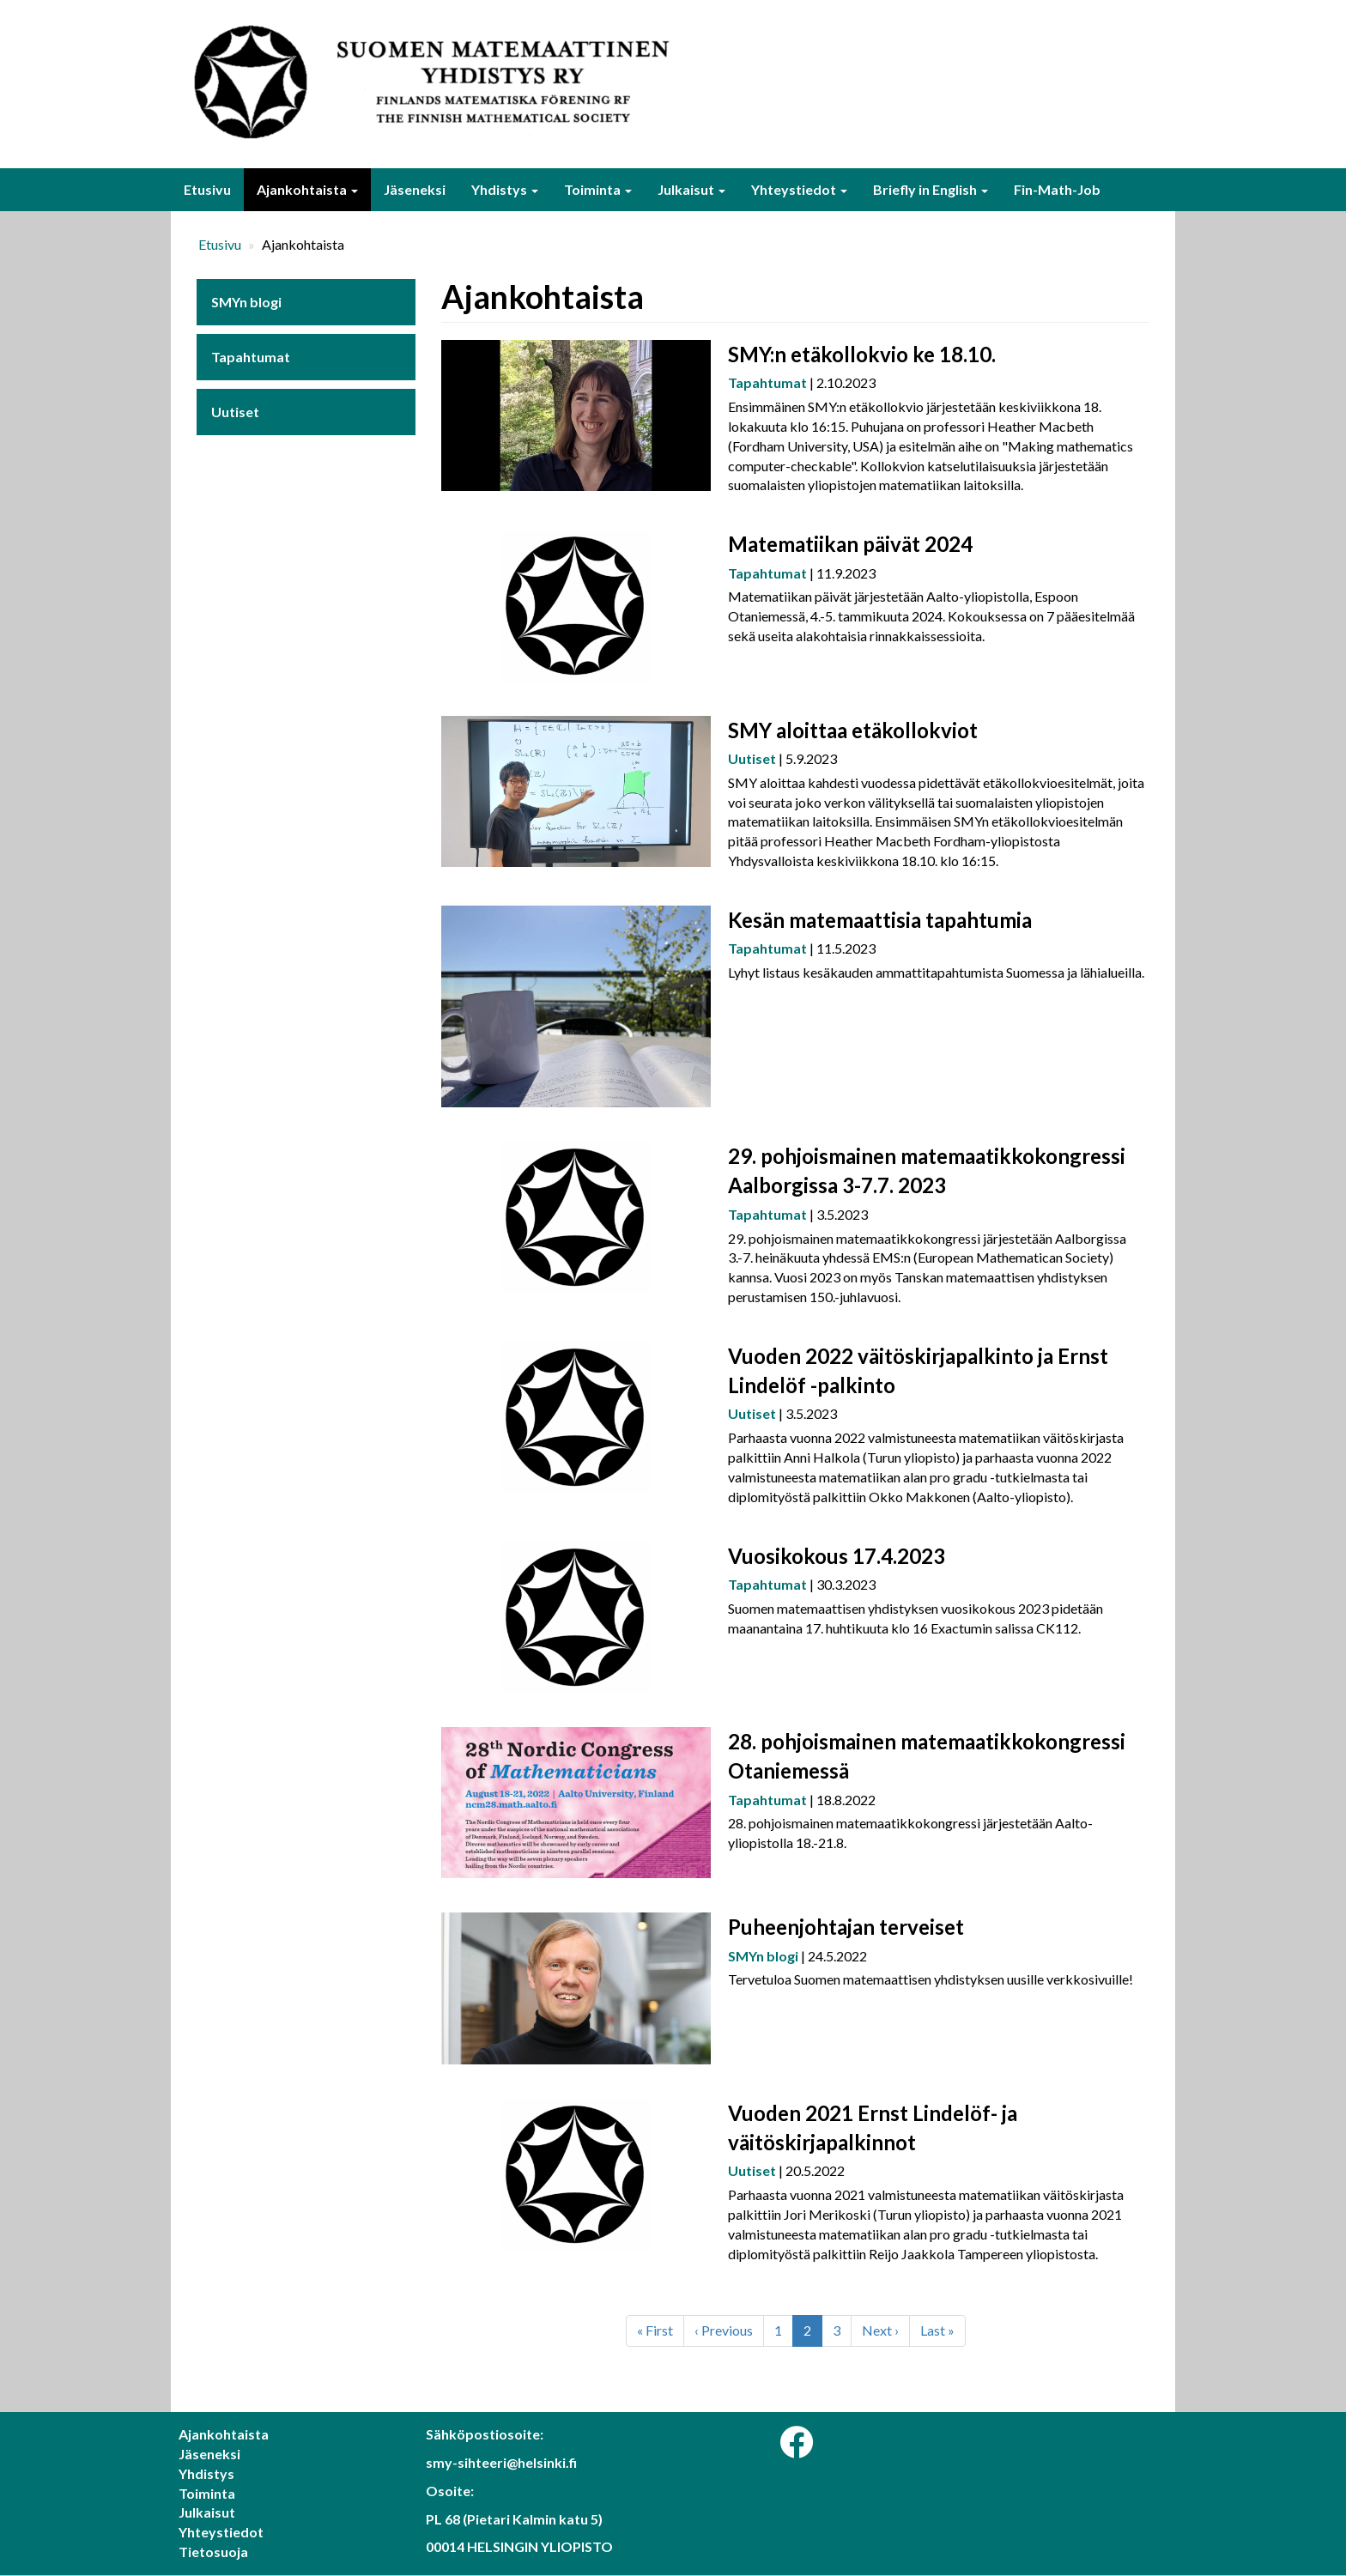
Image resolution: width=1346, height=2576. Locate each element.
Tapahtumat (250, 357)
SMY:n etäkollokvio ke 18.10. (862, 354)
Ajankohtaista (307, 189)
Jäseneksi (415, 189)
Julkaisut (691, 189)
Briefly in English (930, 189)
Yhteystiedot (799, 189)
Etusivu (207, 189)
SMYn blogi (246, 302)
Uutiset (235, 411)
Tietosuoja (213, 2551)
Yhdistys (504, 189)
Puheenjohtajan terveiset (846, 1926)
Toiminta (598, 189)
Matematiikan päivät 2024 (850, 543)
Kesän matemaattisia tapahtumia (880, 919)
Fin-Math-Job (1057, 189)
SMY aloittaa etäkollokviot (853, 730)
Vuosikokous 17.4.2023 (836, 1555)
